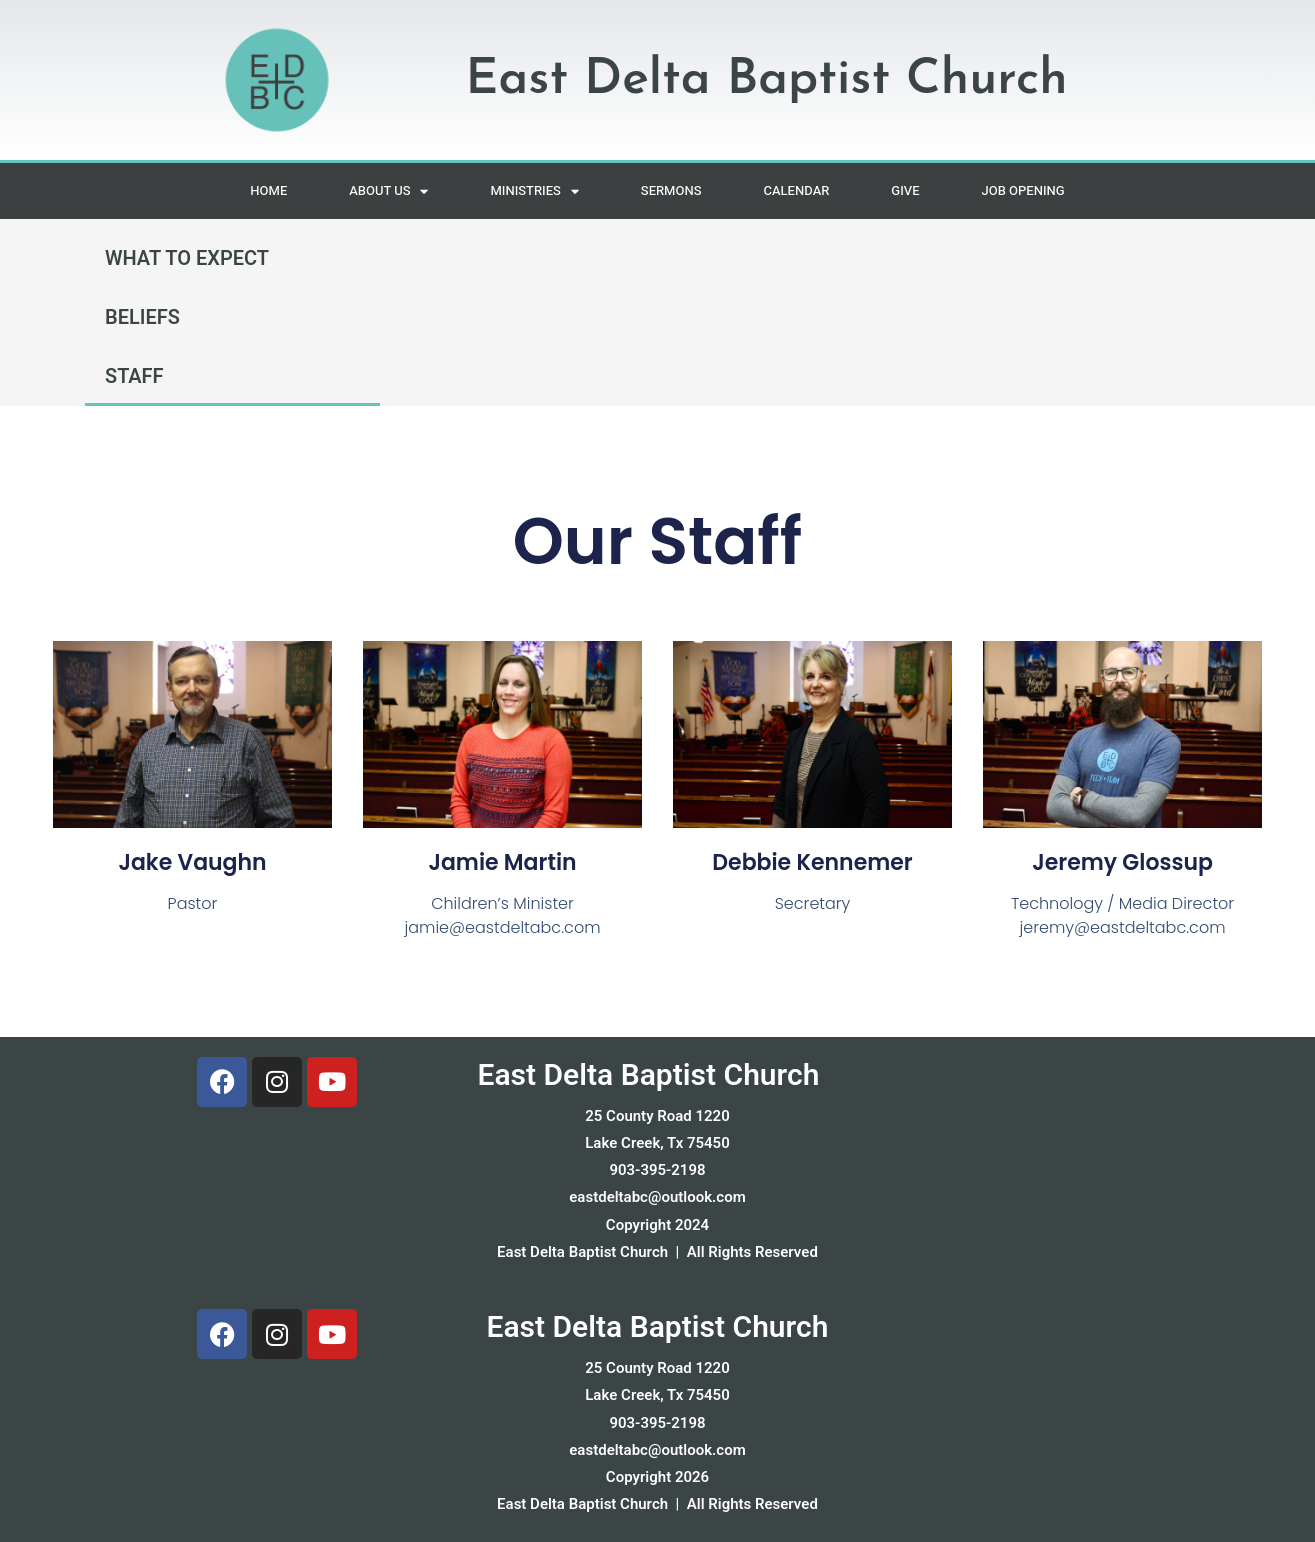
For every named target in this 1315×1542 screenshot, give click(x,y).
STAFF (134, 376)
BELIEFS (142, 317)
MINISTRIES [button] (534, 191)
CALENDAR (796, 190)
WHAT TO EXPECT (187, 258)
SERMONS (671, 190)
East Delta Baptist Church (648, 1076)
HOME (268, 190)
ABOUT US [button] (388, 191)
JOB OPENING (1023, 190)
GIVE (905, 190)
